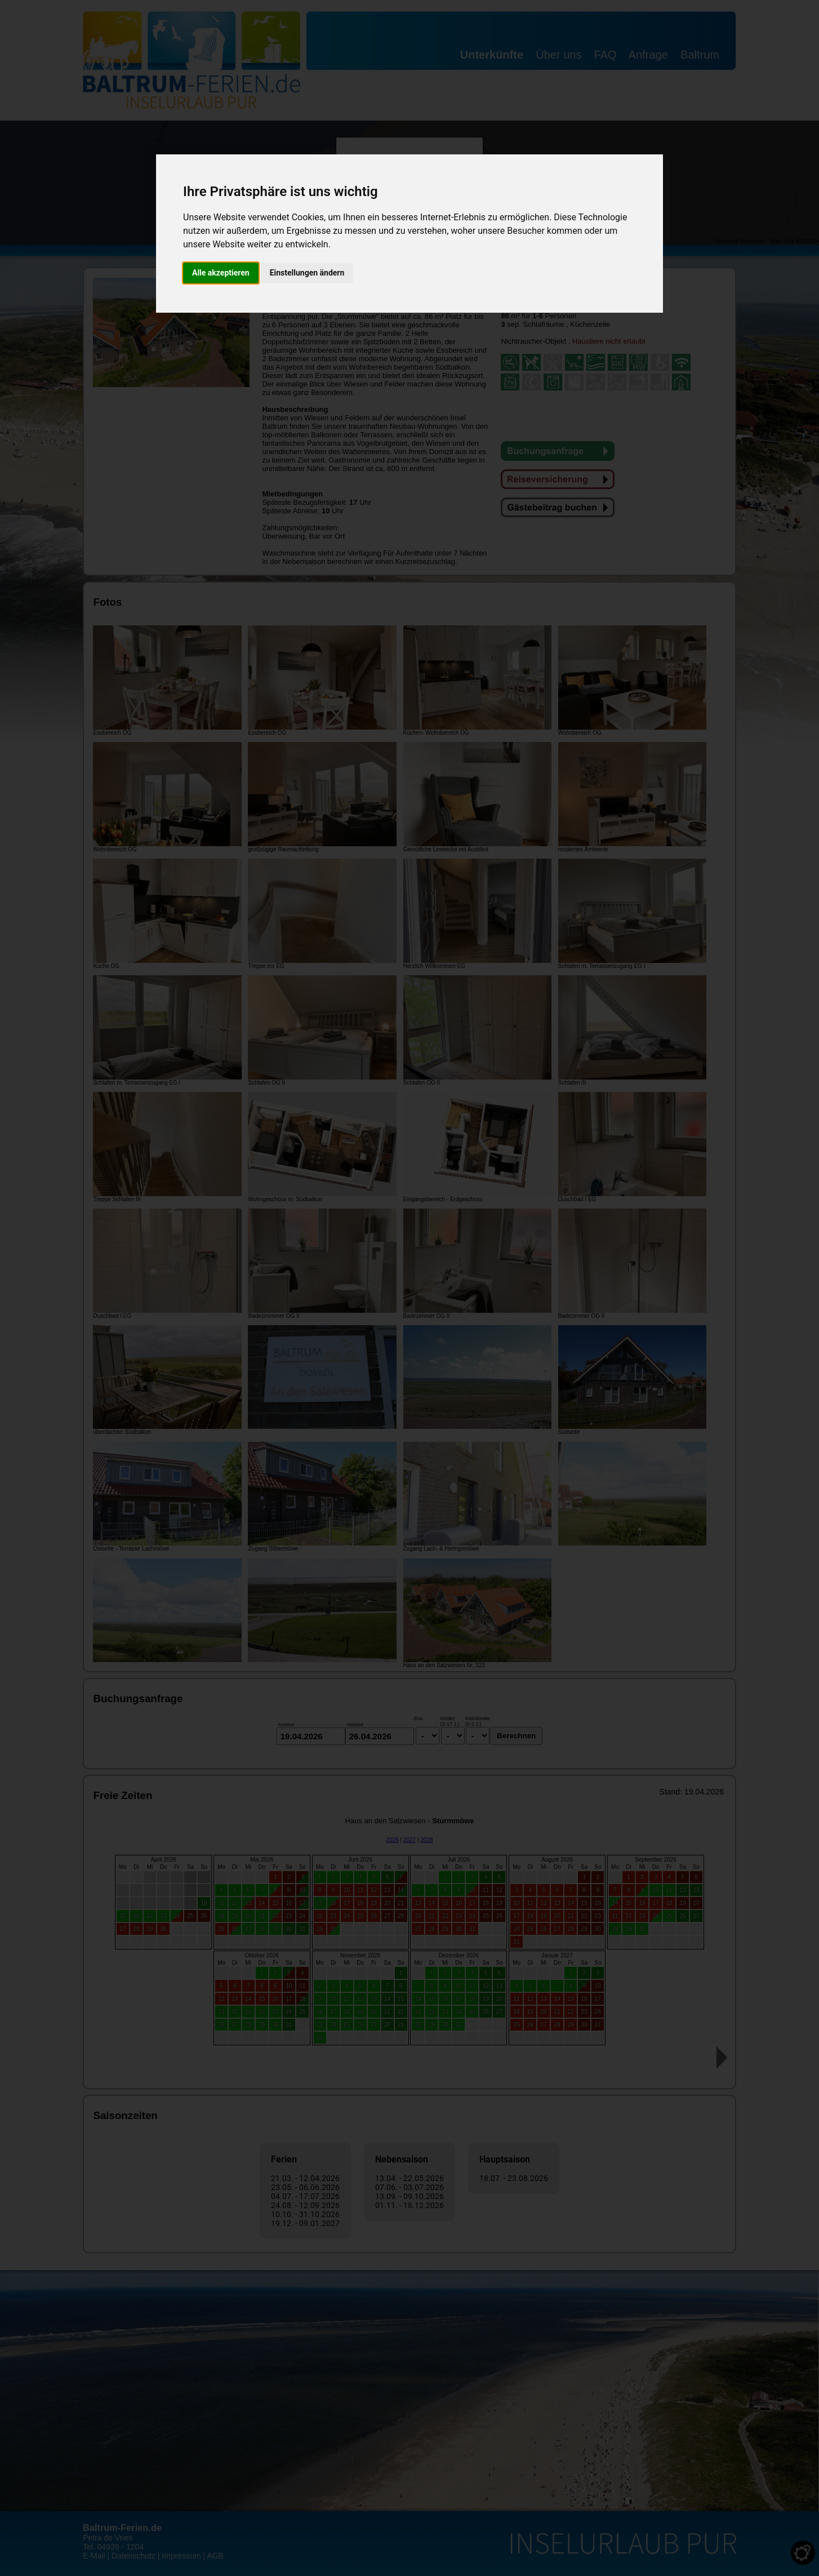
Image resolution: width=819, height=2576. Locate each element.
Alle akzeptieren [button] (221, 272)
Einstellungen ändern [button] (307, 272)
